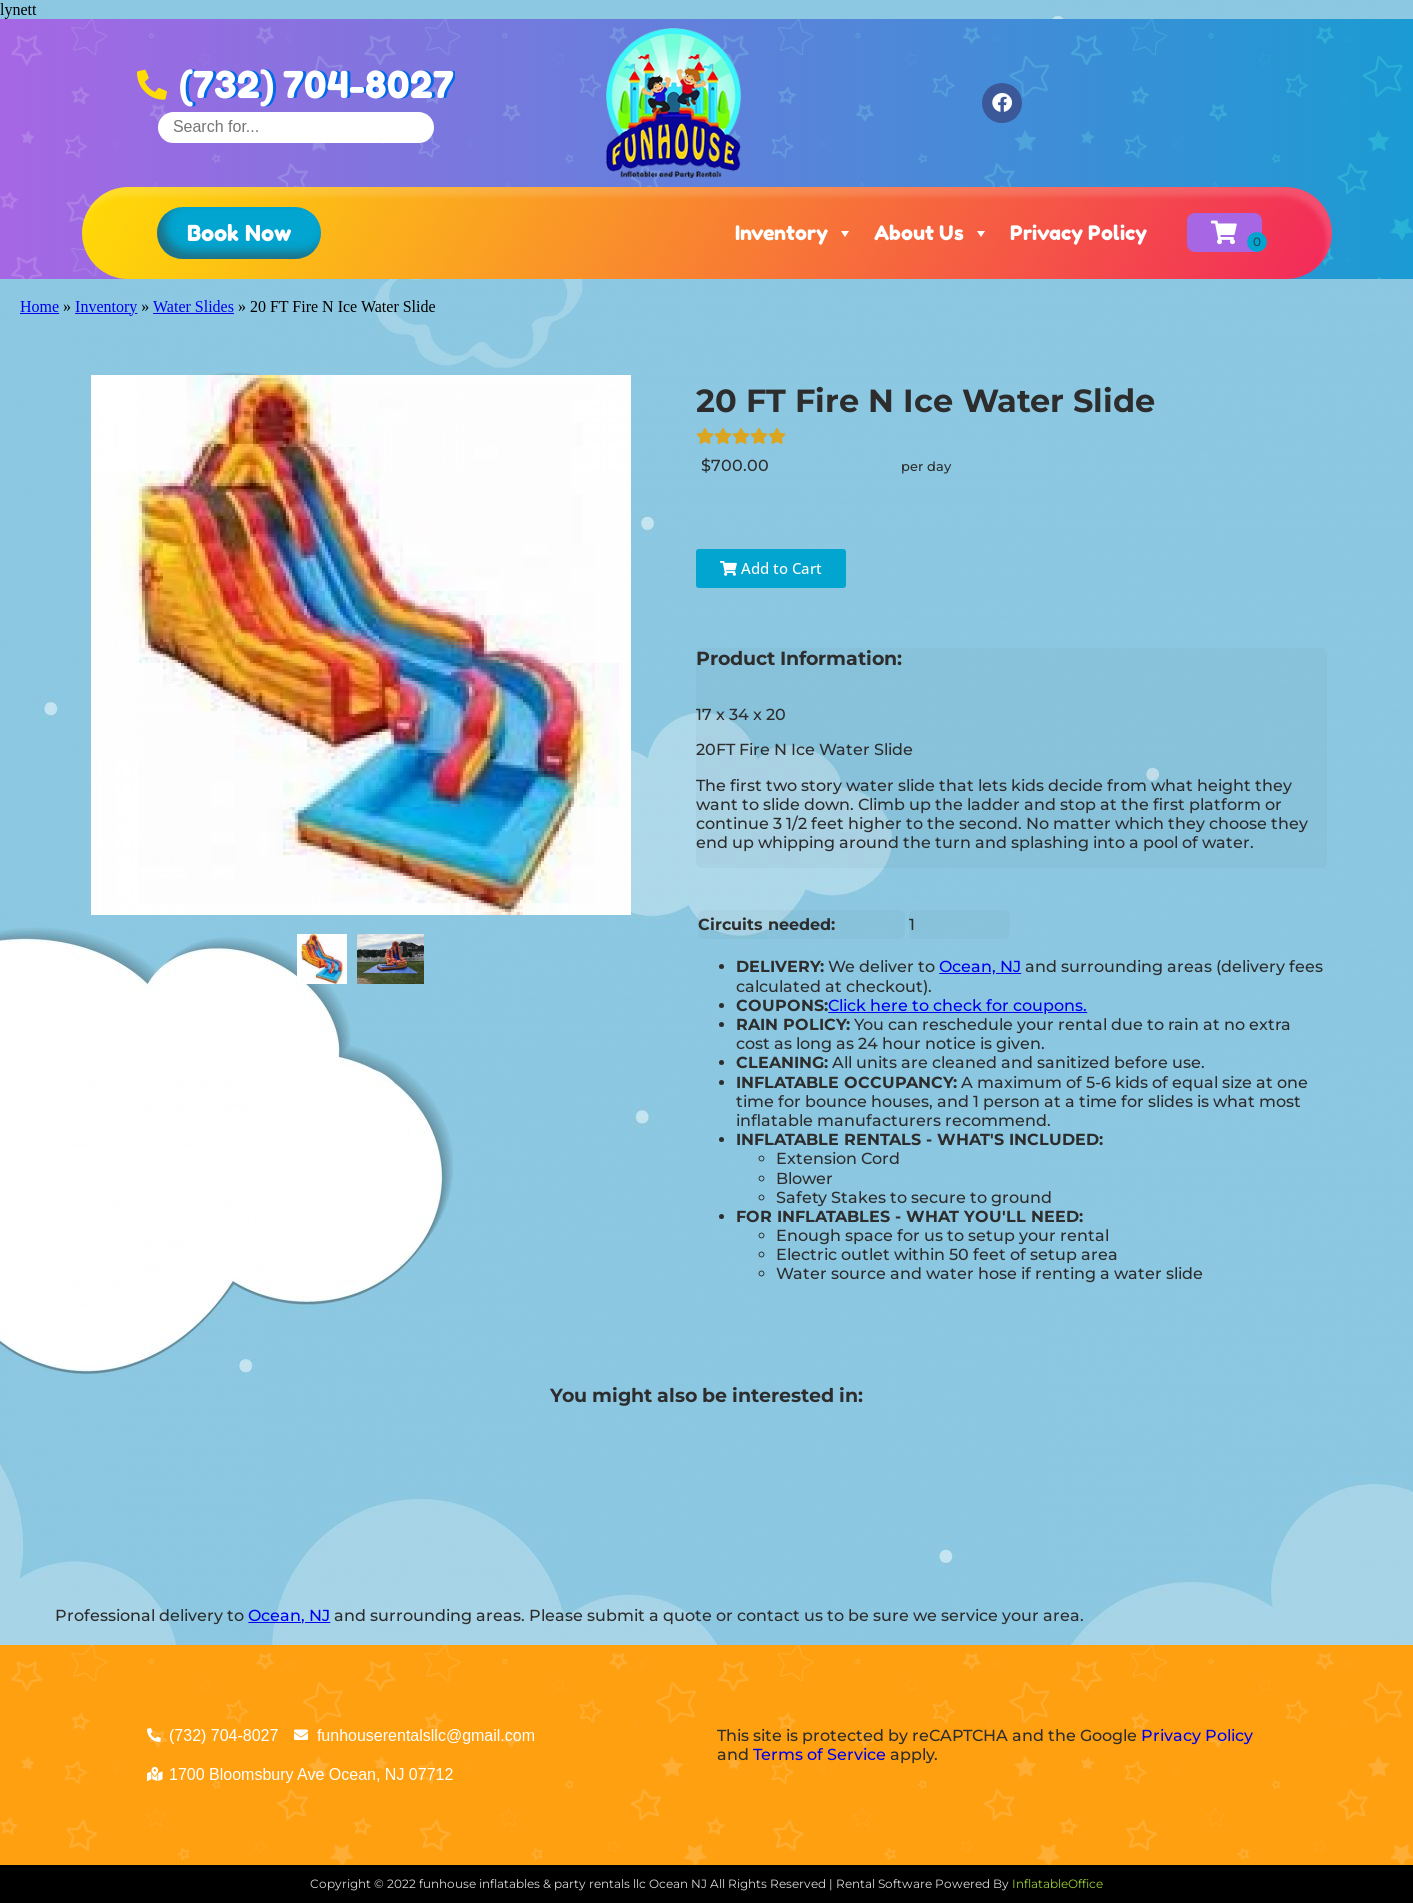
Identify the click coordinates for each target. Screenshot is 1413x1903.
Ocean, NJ (980, 966)
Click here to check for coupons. (957, 1005)
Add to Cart (771, 568)
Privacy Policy (1078, 233)
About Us (932, 233)
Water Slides (193, 306)
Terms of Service (819, 1754)
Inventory (794, 233)
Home (39, 306)
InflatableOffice (1057, 1883)
